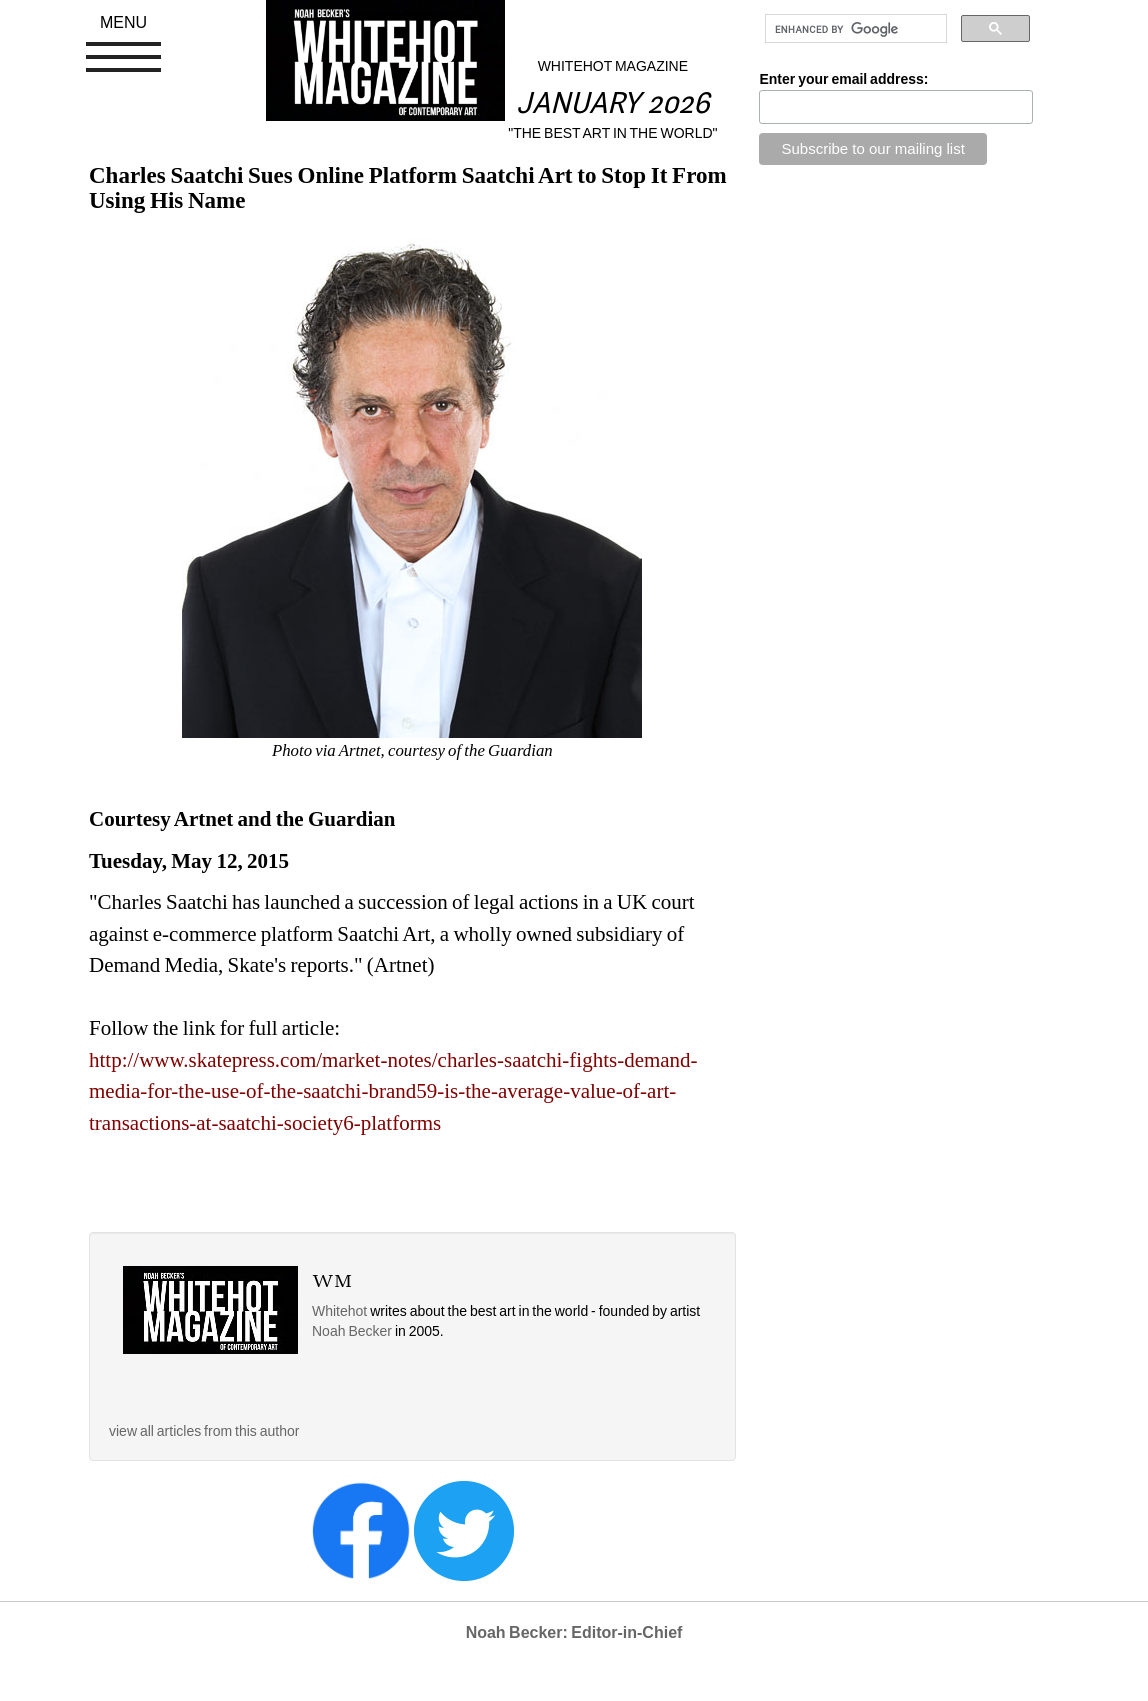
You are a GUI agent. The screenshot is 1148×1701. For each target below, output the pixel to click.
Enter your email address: (843, 79)
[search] (854, 29)
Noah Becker (353, 1331)
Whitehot (339, 1311)
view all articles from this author (204, 1431)
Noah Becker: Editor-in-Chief (574, 1632)
